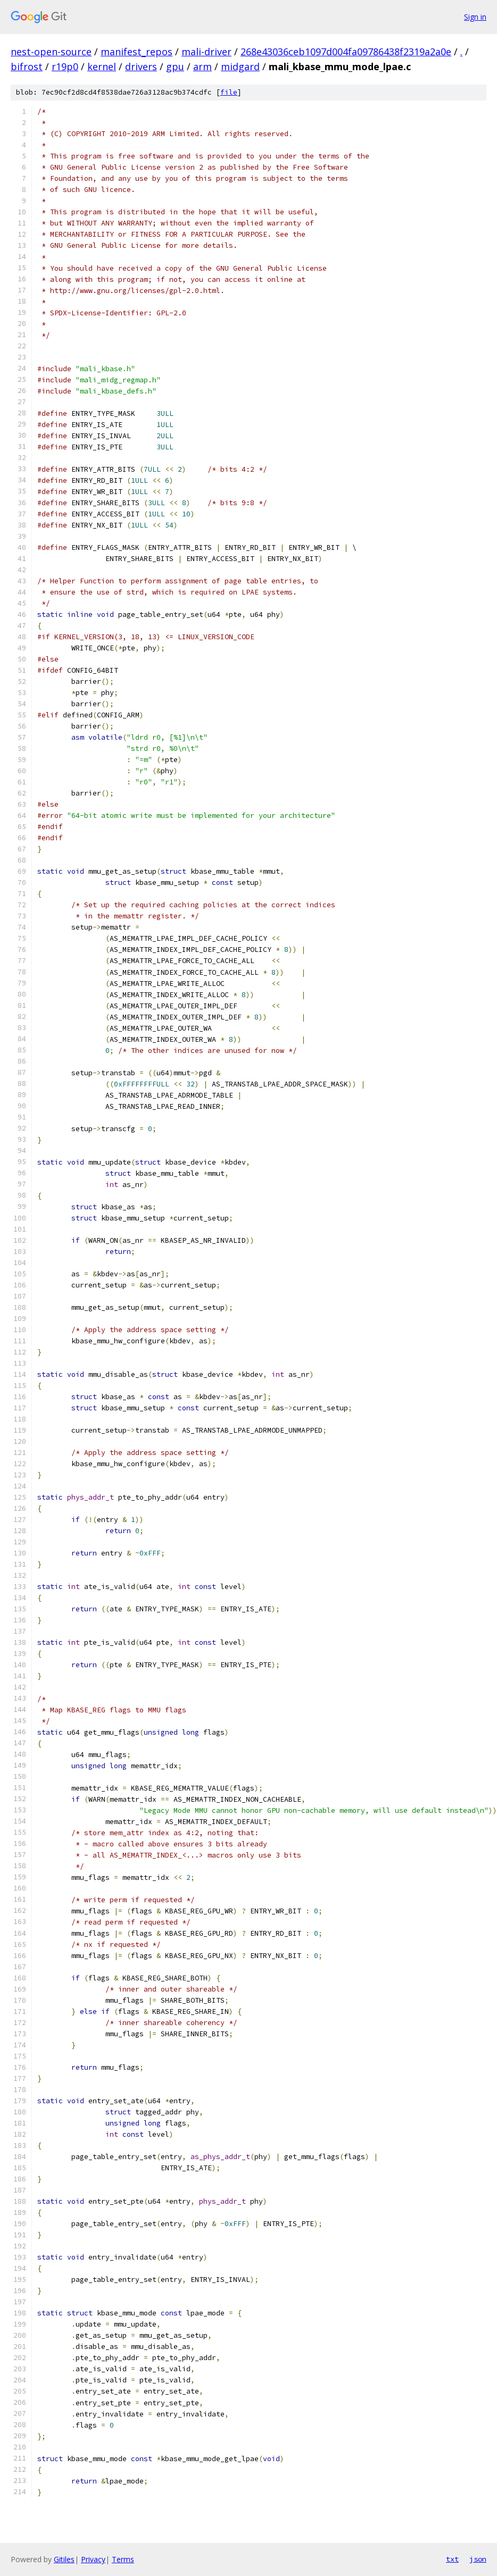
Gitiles (64, 2559)
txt (452, 2559)
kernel (101, 66)
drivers (141, 66)
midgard (240, 66)
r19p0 (65, 66)
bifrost (27, 66)
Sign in (475, 17)
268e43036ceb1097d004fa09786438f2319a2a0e (346, 51)
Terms (123, 2559)
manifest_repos (136, 51)
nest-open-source (51, 51)
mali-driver (206, 51)
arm (202, 66)
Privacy (93, 2559)
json (477, 2559)
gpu (175, 66)
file (228, 92)
